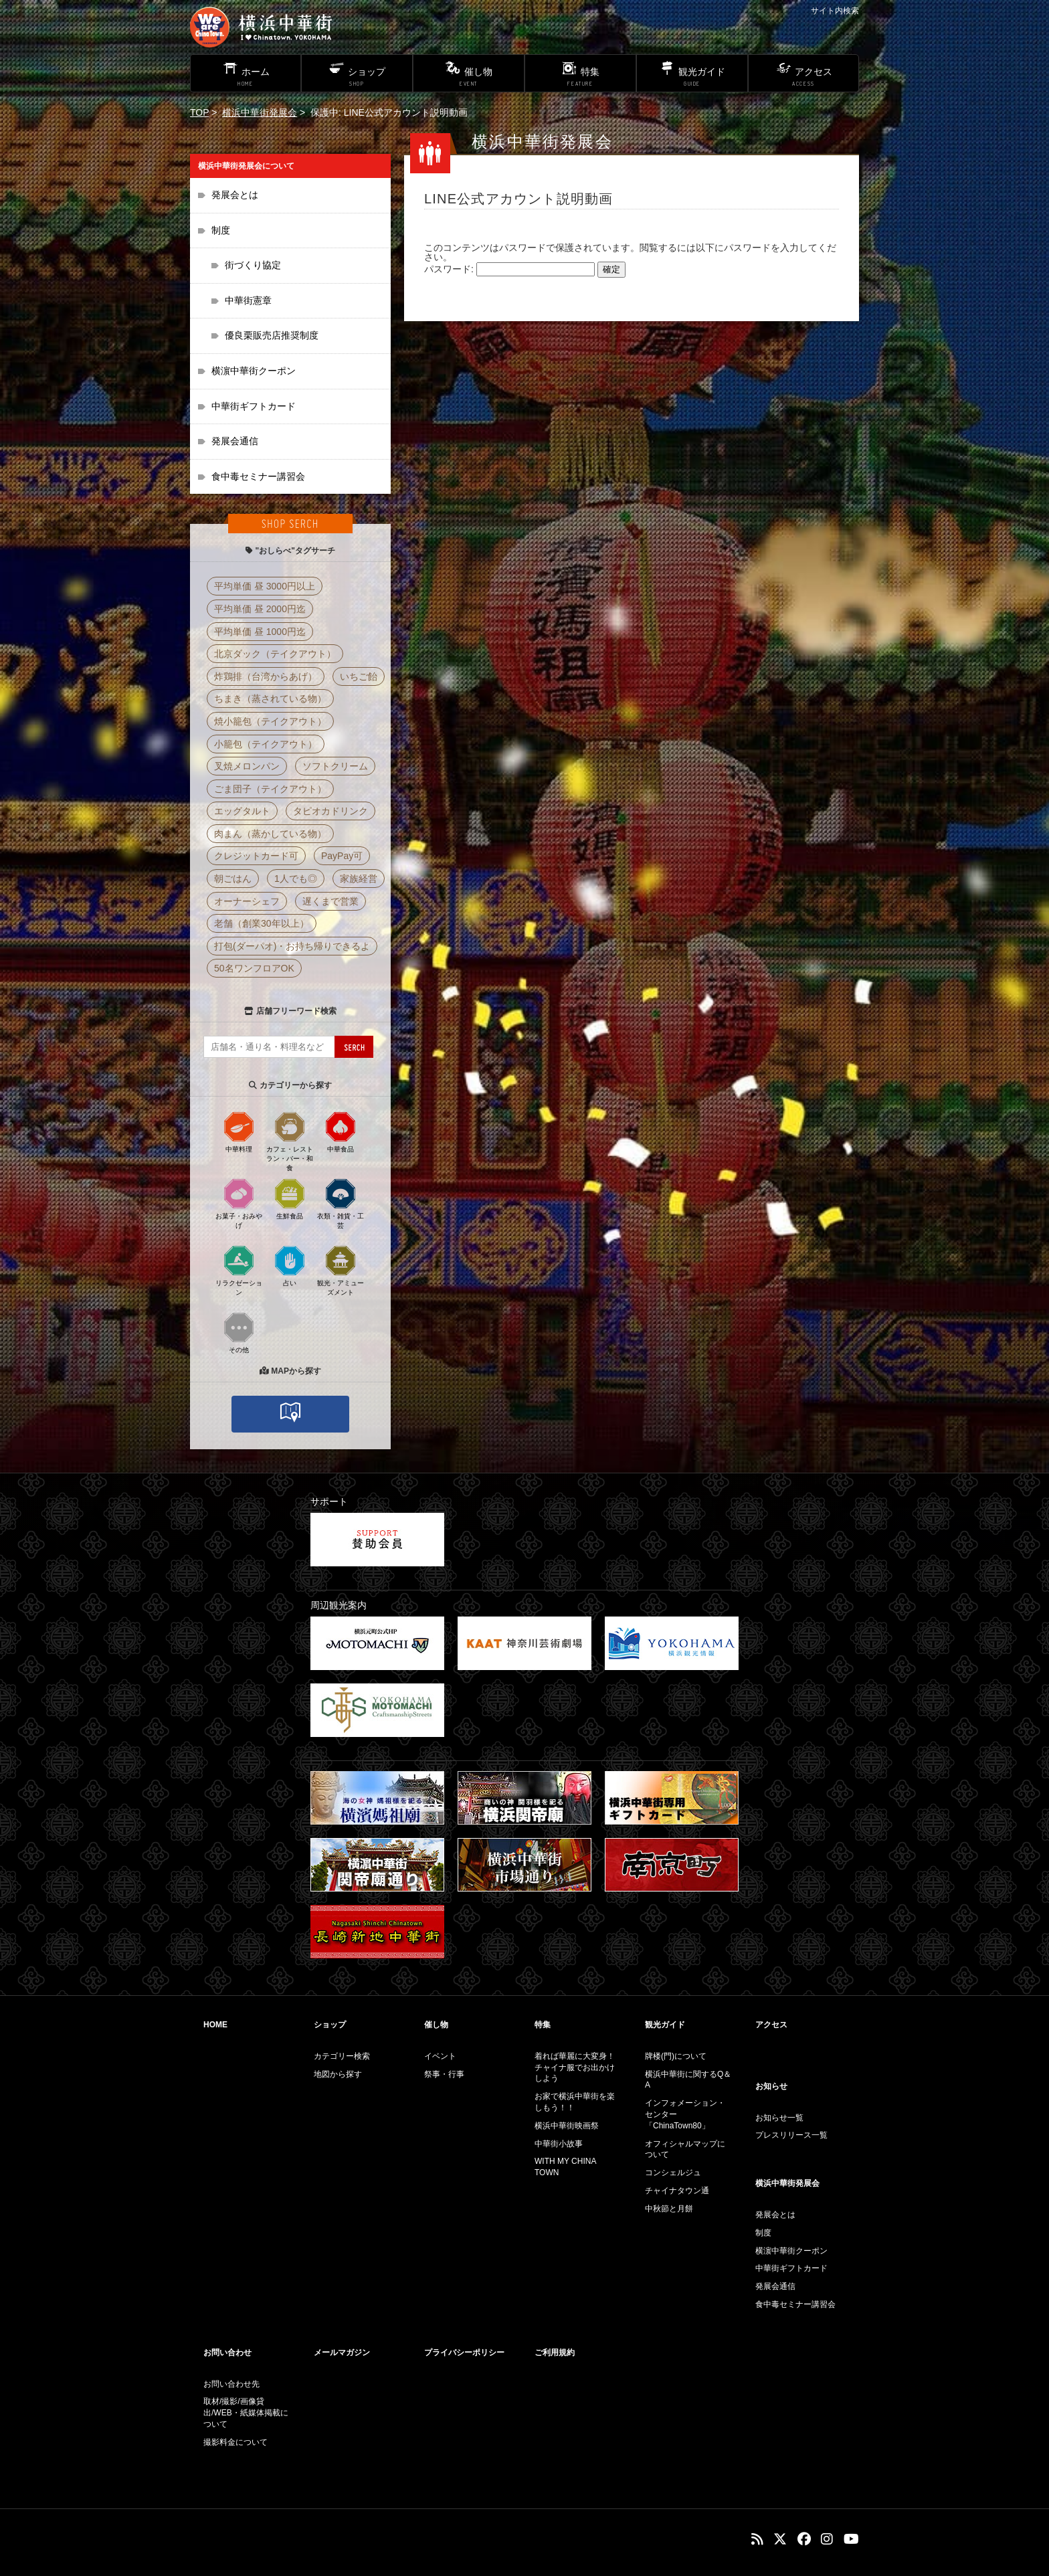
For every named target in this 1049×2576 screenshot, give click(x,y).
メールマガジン (342, 2352)
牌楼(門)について (675, 2056)
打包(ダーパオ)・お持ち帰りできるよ (292, 946)
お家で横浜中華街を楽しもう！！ (575, 2102)
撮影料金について (235, 2442)
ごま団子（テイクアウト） (270, 789)
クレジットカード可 (256, 855)
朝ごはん (233, 878)
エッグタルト (242, 811)
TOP (199, 112)
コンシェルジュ (673, 2172)
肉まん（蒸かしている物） (270, 833)
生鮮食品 (289, 1198)
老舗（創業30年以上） (261, 923)
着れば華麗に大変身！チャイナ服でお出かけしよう (575, 2067)
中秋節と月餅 (669, 2208)
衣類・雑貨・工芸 (340, 1203)
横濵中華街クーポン (253, 370)
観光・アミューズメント (340, 1270)
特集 (543, 2024)
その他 (238, 1332)
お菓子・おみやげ (238, 1203)
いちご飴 (358, 676)
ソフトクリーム (335, 766)
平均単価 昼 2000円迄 (260, 609)
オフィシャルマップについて (685, 2149)
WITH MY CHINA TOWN (565, 2166)
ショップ (330, 2024)
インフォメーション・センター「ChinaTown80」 (685, 2114)
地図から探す (338, 2074)
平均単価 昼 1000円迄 (260, 631)
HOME (215, 2024)
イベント (440, 2056)
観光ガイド (665, 2024)
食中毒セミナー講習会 (258, 476)
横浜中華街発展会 (259, 112)
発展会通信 (234, 441)
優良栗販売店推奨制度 (271, 335)
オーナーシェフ (247, 901)
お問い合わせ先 (231, 2384)
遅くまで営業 (330, 901)
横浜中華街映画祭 (567, 2125)
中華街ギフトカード (253, 406)
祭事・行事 (444, 2074)
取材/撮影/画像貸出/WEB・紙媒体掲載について (245, 2413)
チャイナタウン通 (677, 2190)
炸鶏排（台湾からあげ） (265, 676)
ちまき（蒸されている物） (270, 698)
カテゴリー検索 (342, 2056)
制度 (220, 230)
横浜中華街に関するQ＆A (688, 2079)
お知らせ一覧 (779, 2117)
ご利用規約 (555, 2352)
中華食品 (340, 1131)
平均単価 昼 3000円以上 (264, 586)
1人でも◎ (295, 878)
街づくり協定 (253, 265)
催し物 (436, 2024)
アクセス (771, 2024)
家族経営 (358, 878)
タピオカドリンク (330, 811)
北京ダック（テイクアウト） (275, 653)
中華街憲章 (248, 300)
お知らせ (771, 2086)
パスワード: (509, 269)
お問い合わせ (227, 2352)
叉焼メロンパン (247, 766)
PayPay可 (342, 855)
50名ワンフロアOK (254, 968)
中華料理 (238, 1131)
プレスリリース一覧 (791, 2135)
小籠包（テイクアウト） (265, 744)
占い (289, 1265)
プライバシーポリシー (464, 2352)
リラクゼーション (238, 1270)
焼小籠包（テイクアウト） (270, 721)
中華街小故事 (559, 2143)
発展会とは (234, 194)
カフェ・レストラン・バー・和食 (289, 1141)
